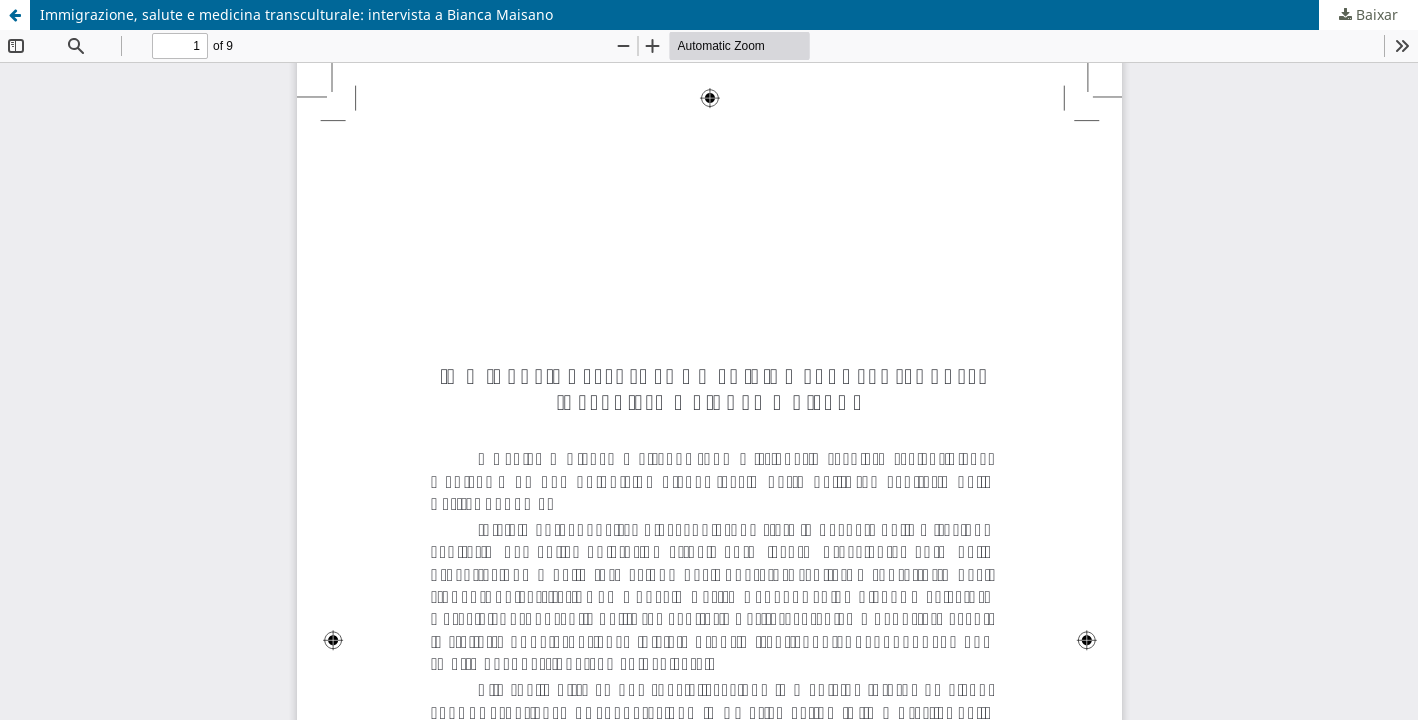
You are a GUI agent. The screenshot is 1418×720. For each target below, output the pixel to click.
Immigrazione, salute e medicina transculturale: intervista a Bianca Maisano (296, 14)
